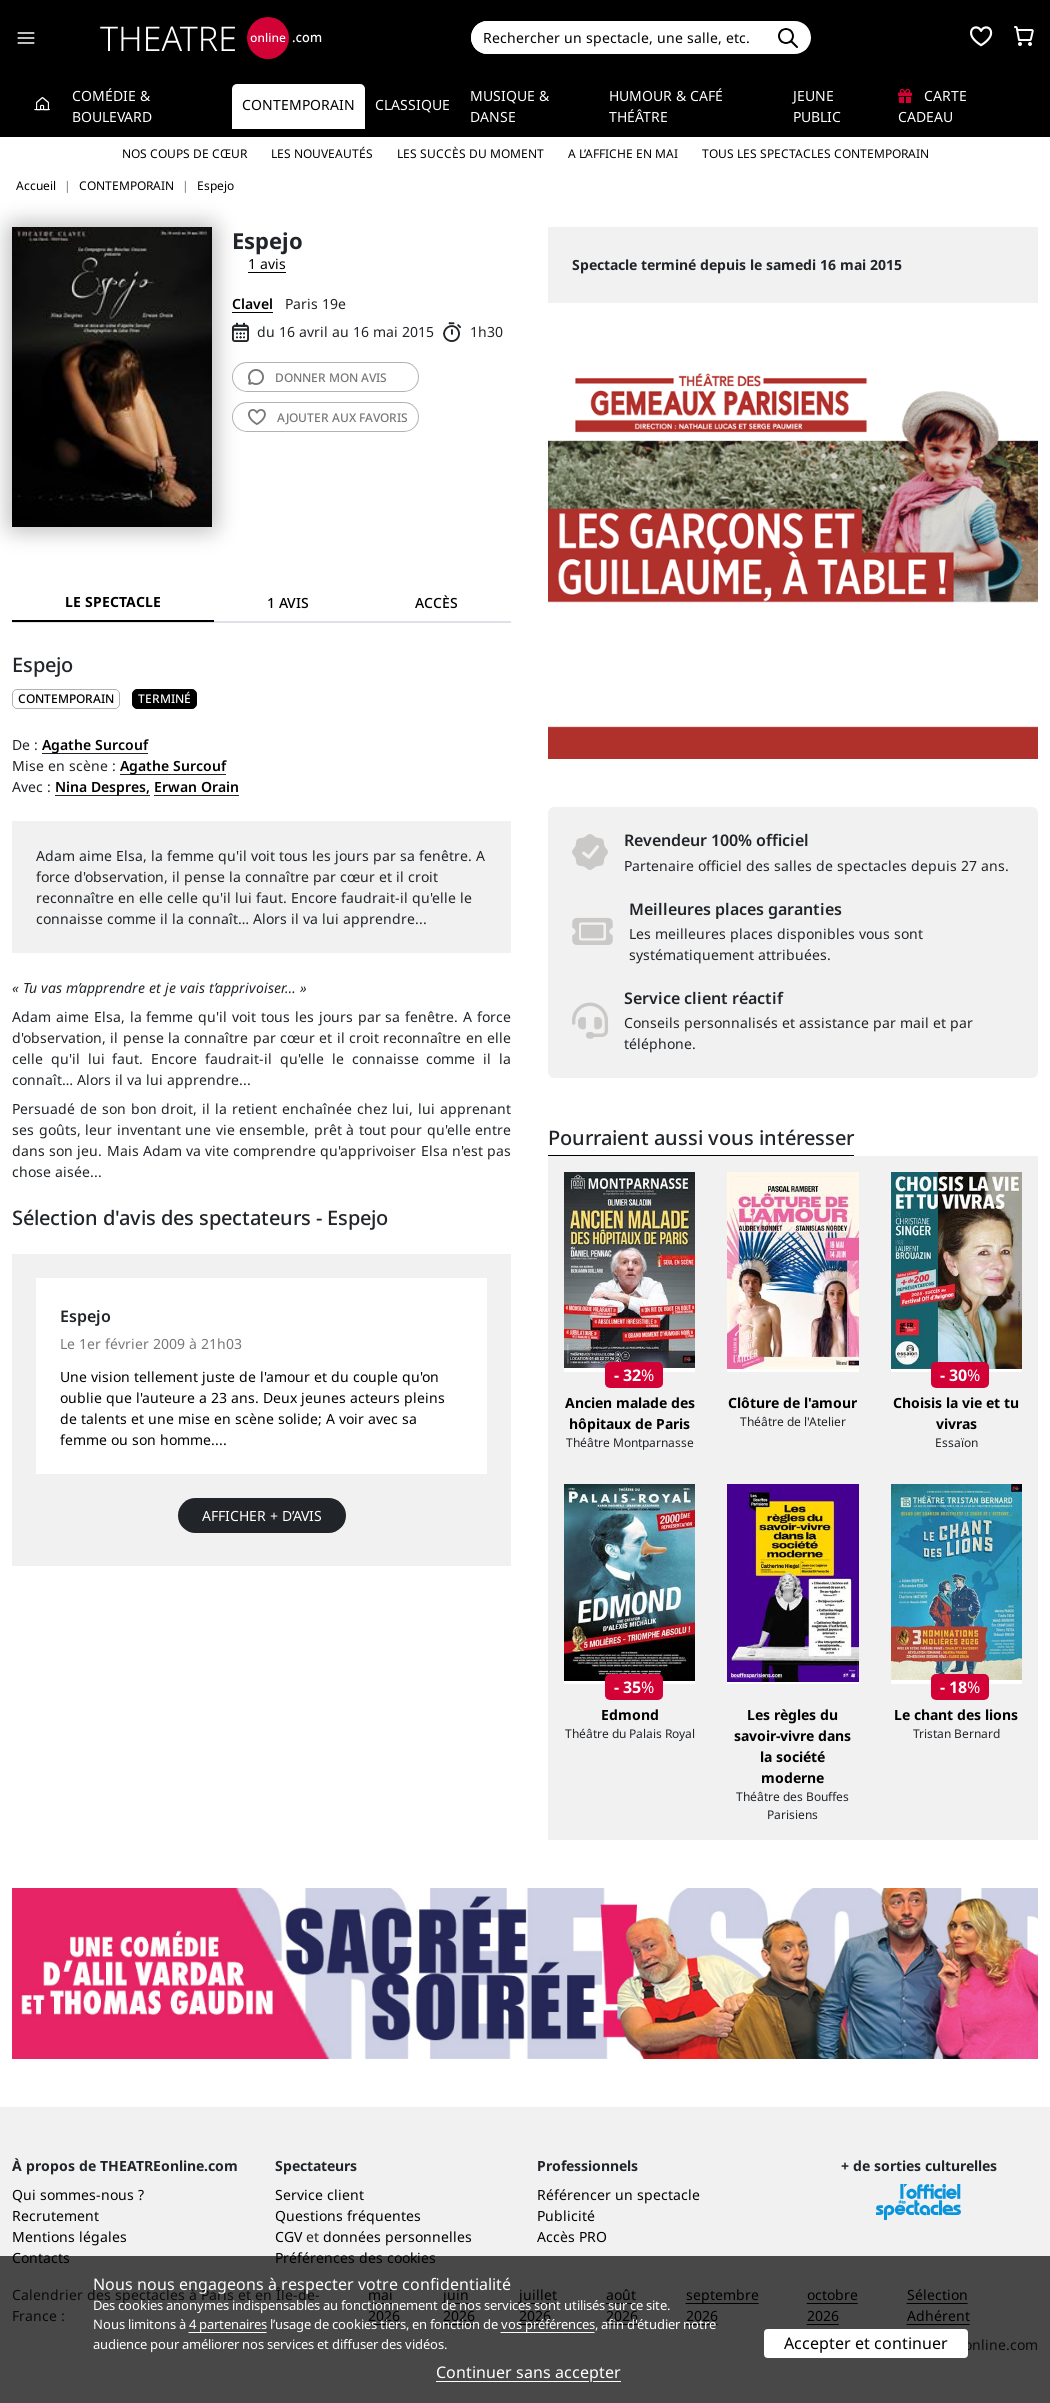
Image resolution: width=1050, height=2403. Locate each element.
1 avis (267, 263)
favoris (328, 417)
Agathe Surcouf (95, 744)
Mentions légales (69, 2236)
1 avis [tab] (288, 602)
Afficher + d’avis (262, 1515)
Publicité (566, 2215)
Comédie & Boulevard (112, 106)
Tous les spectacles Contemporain (815, 153)
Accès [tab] (436, 602)
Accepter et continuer (866, 2343)
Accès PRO (572, 2236)
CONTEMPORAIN (66, 698)
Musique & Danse (509, 106)
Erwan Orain (196, 786)
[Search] (617, 37)
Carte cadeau (932, 106)
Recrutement (55, 2215)
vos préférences (548, 2324)
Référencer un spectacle (618, 2194)
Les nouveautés (322, 153)
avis (317, 377)
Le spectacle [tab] (113, 601)
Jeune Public (817, 106)
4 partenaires (228, 2324)
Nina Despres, (102, 786)
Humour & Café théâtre (666, 106)
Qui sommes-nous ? (78, 2194)
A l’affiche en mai (623, 153)
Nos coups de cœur (184, 153)
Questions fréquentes (348, 2215)
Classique (412, 104)
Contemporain (298, 104)
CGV (288, 2236)
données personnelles (397, 2236)
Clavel (252, 303)
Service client (319, 2194)
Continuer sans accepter (528, 2372)
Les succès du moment (470, 153)
